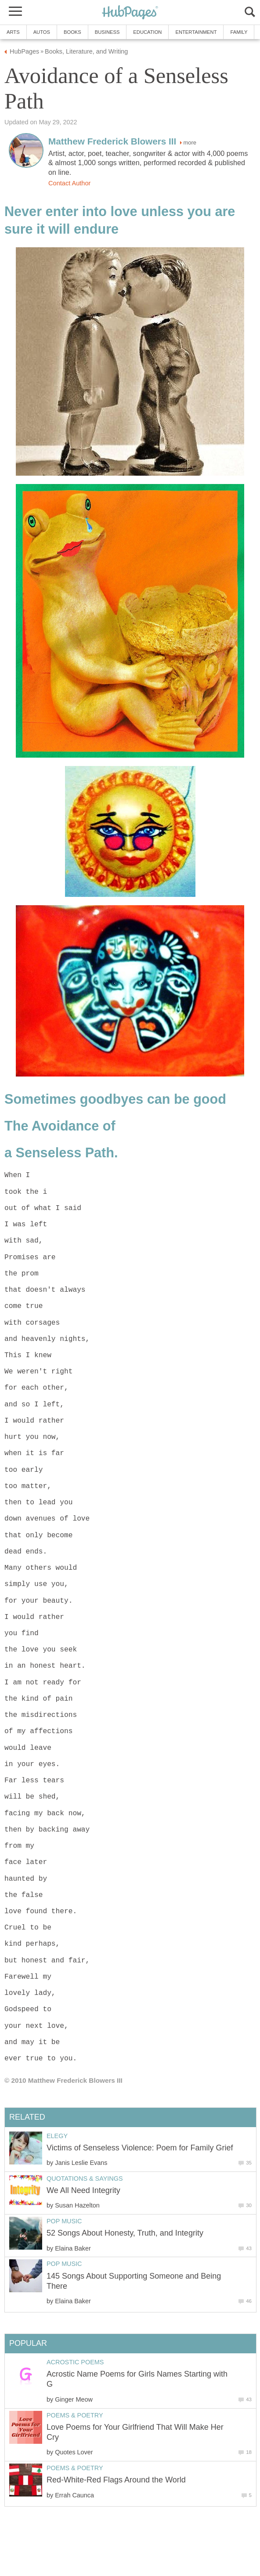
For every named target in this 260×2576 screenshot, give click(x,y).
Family (238, 32)
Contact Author (69, 183)
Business (107, 32)
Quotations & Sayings (85, 2178)
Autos (41, 32)
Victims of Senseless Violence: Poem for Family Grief (140, 2147)
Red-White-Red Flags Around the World (116, 2479)
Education (147, 32)
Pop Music (64, 2221)
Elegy (57, 2135)
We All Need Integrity (83, 2190)
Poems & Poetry (75, 2415)
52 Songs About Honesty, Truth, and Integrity (125, 2233)
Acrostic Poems (75, 2362)
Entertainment (196, 32)
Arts (13, 32)
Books (72, 32)
